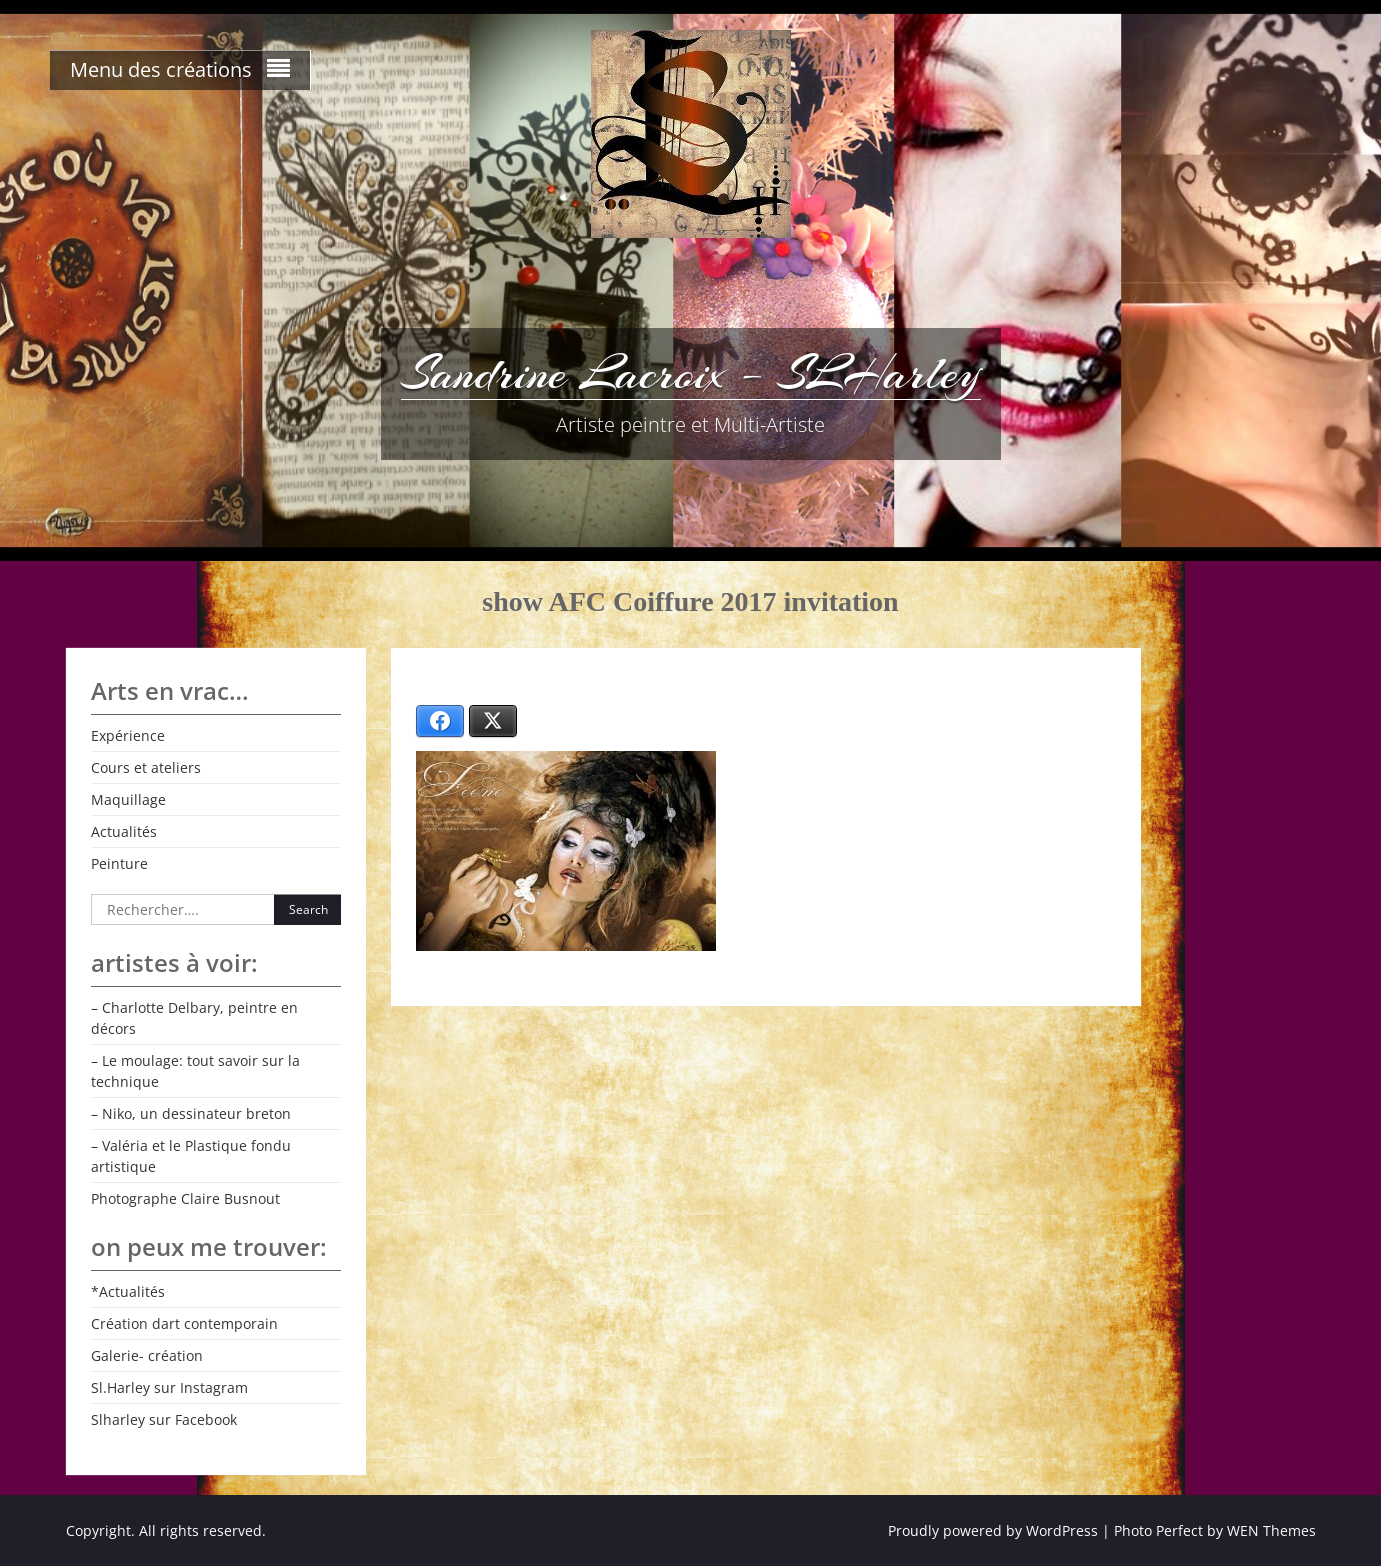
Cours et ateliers (146, 767)
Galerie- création (147, 1355)
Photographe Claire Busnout (185, 1198)
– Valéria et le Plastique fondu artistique (191, 1156)
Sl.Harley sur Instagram (169, 1387)
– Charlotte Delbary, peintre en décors (194, 1018)
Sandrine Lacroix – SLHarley (691, 373)
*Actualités (128, 1291)
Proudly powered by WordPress (993, 1530)
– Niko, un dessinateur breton (191, 1113)
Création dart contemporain (184, 1323)
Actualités (124, 831)
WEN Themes (1271, 1530)
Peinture (119, 863)
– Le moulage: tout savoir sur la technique (195, 1071)
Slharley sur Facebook (164, 1419)
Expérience (128, 735)
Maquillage (128, 799)
